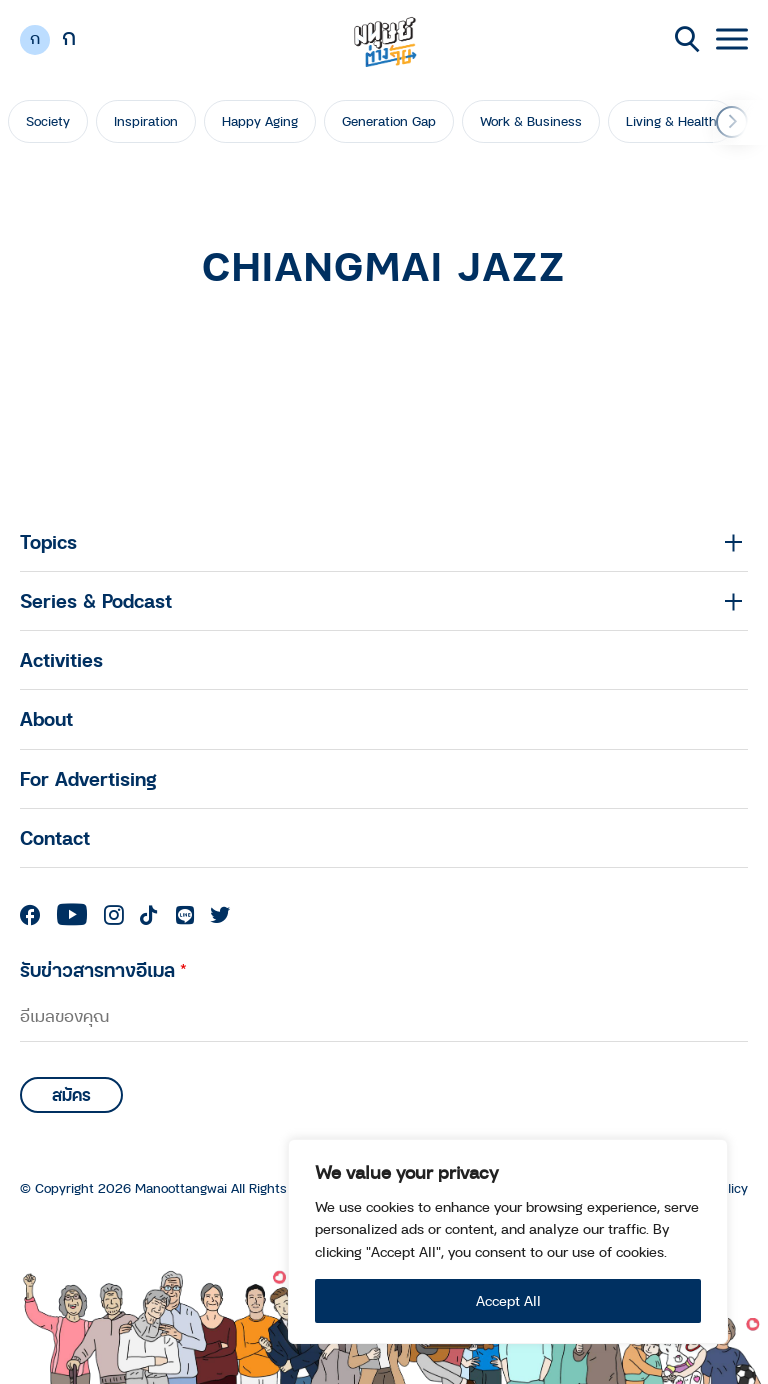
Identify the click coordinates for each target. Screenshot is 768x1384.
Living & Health (671, 121)
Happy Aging (260, 121)
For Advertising (88, 778)
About (46, 718)
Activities (61, 659)
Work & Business (531, 121)
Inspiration (146, 121)
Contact (55, 837)
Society (48, 121)
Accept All (508, 1300)
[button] (732, 122)
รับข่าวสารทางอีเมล (103, 969)
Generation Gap (389, 121)
